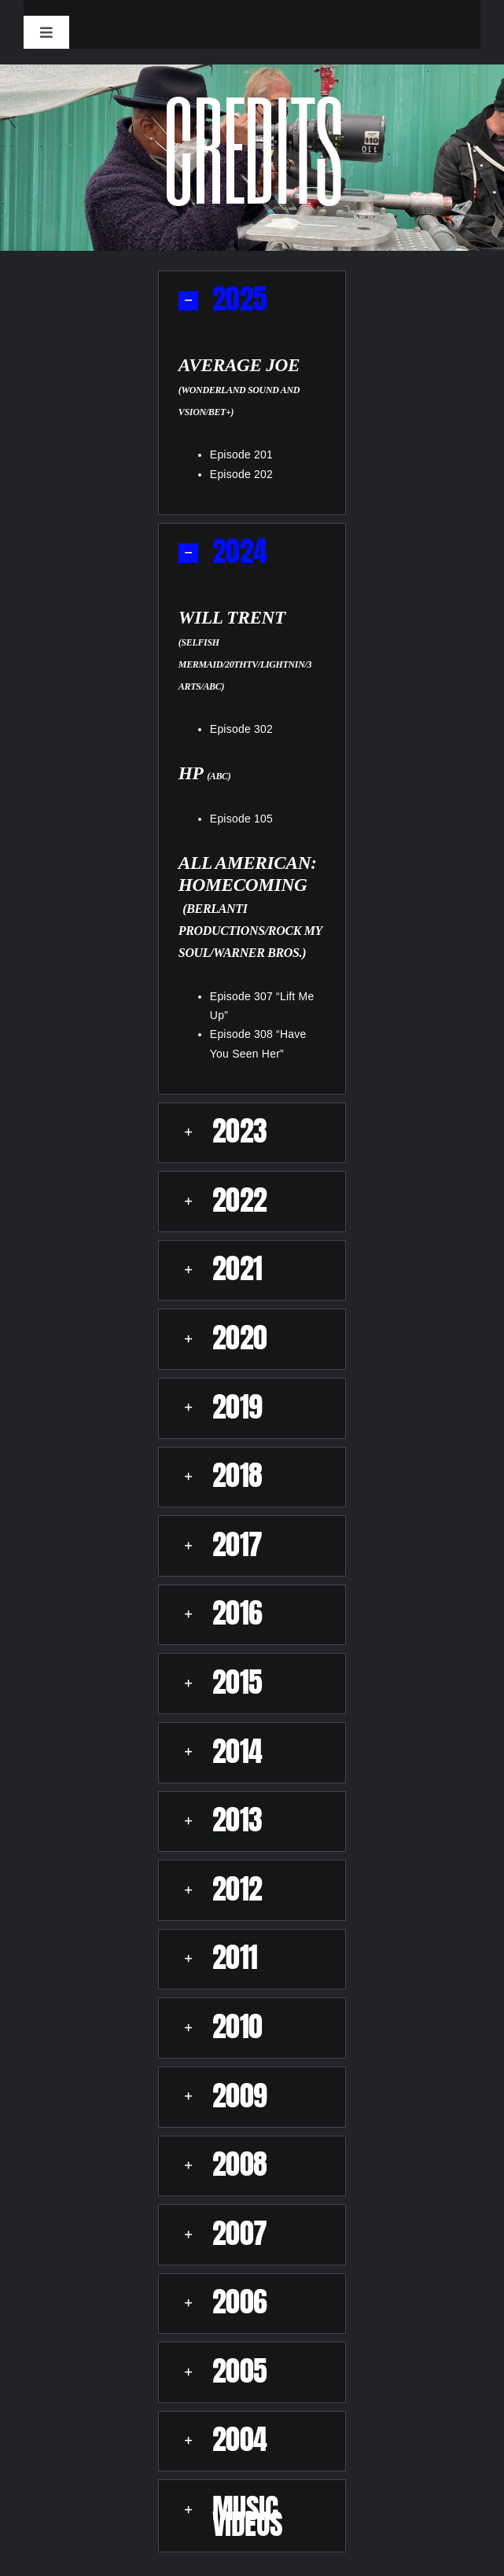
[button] (252, 301)
